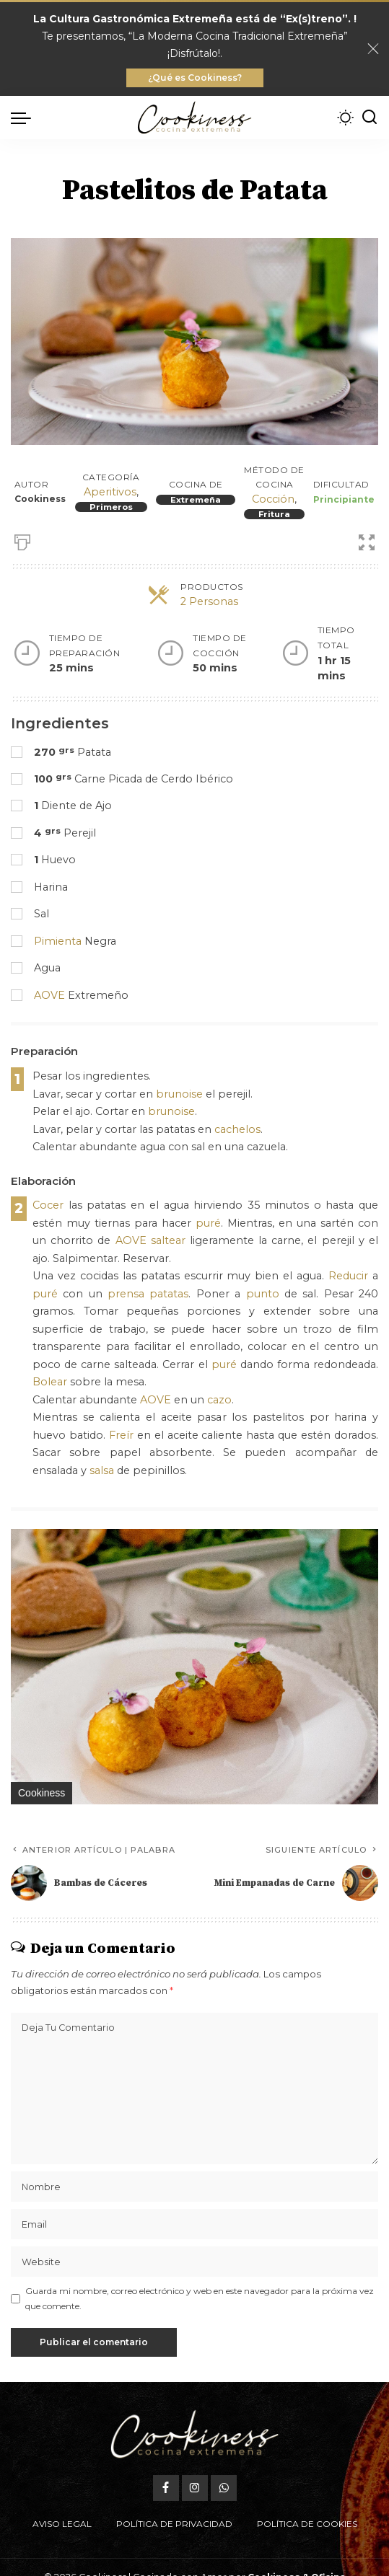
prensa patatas (148, 1293)
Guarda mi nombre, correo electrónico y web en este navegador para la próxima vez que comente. (199, 2298)
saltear (168, 1240)
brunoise (179, 1094)
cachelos (237, 1129)
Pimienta (58, 941)
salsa (101, 1470)
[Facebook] (166, 2488)
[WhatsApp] (224, 2488)
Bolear (49, 1381)
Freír (121, 1435)
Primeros (111, 507)
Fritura (274, 514)
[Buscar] (369, 117)
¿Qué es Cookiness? (195, 77)
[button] (365, 1541)
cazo (219, 1399)
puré (208, 1223)
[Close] (373, 49)
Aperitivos (110, 491)
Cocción (273, 499)
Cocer (48, 1205)
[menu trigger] (24, 117)
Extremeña (195, 500)
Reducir (348, 1275)
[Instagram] (195, 2488)
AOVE (49, 995)
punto (262, 1293)
